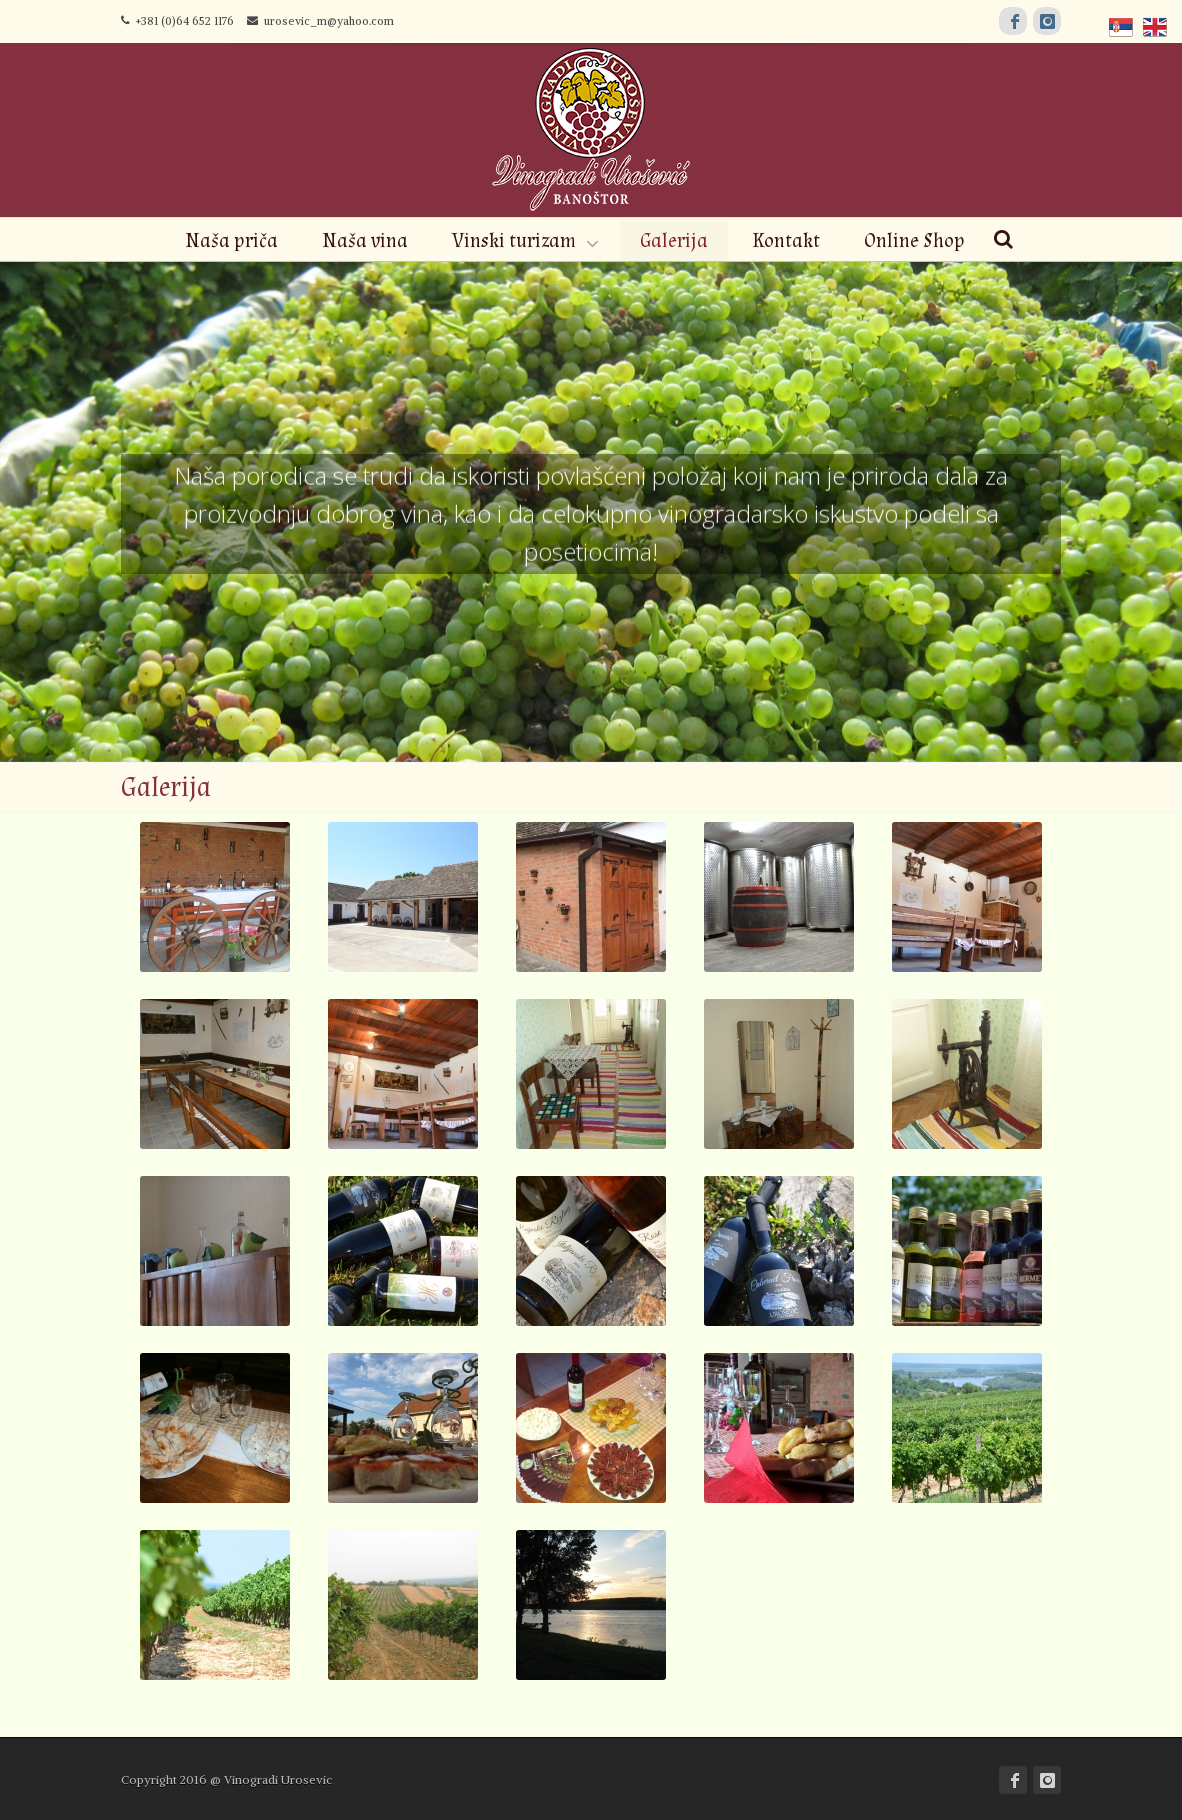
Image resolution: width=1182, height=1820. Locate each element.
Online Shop (914, 241)
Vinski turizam (514, 241)
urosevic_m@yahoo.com (320, 21)
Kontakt (786, 241)
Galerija (674, 241)
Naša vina (365, 241)
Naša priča (231, 241)
